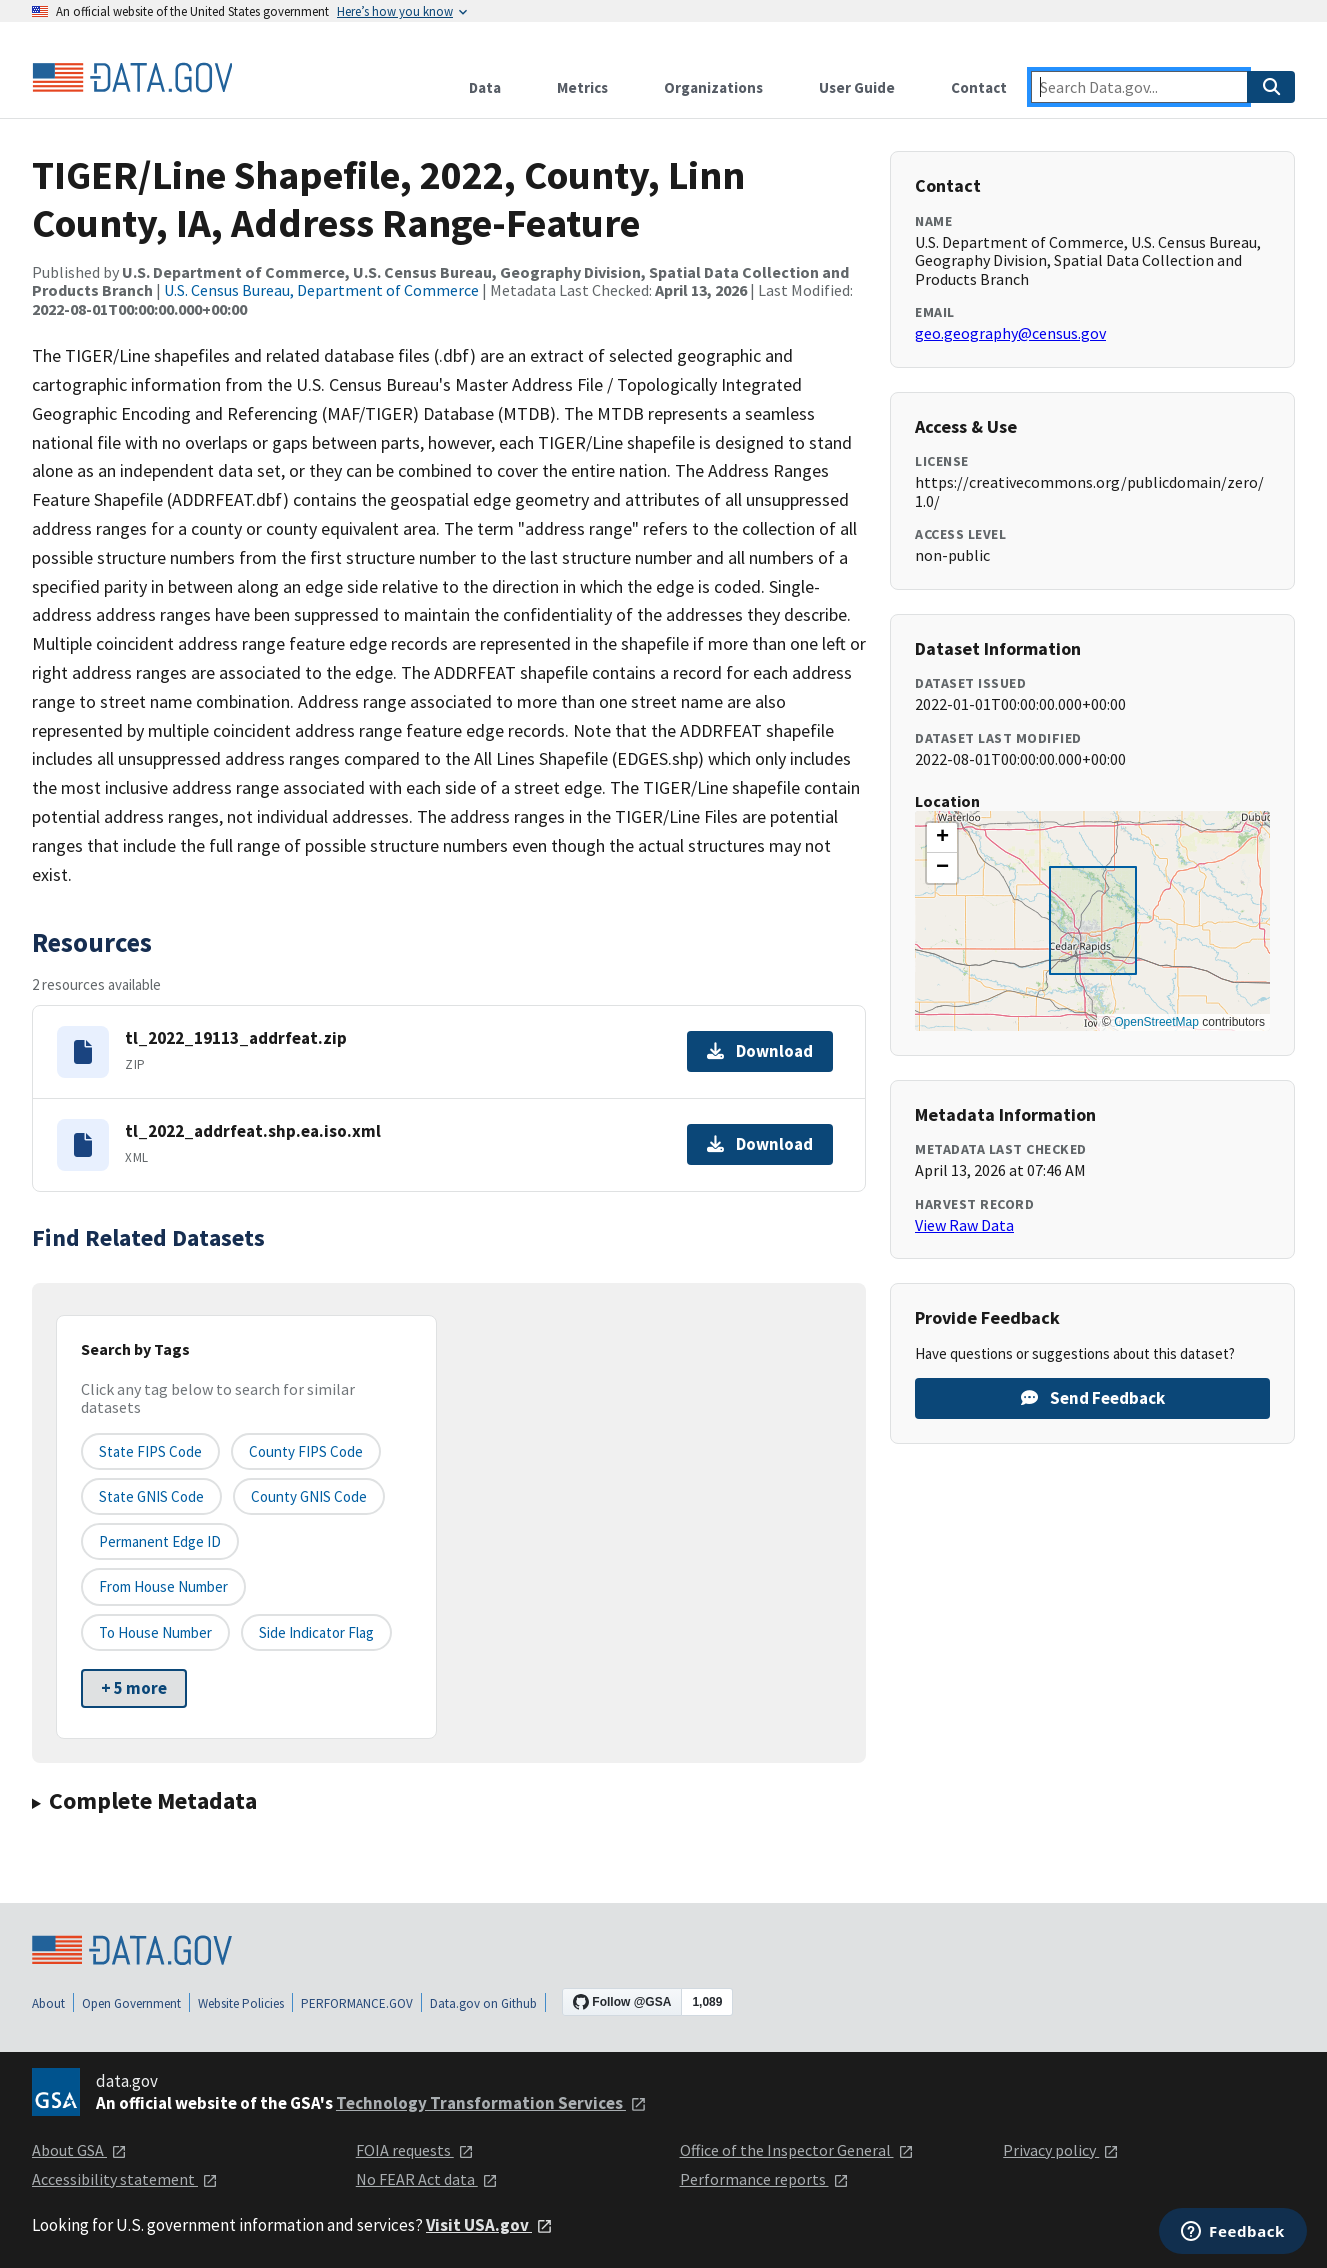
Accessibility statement (125, 2179)
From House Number (163, 1586)
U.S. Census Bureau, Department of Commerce (321, 290)
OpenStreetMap (1156, 1022)
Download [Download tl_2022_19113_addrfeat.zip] (760, 1051)
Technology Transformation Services (491, 2103)
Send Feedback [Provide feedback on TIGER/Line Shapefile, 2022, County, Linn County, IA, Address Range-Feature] (1093, 1398)
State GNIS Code (151, 1496)
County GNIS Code (309, 1496)
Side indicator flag (316, 1632)
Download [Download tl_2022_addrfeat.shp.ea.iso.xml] (760, 1144)
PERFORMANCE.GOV (357, 2003)
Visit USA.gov (489, 2225)
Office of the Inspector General (797, 2150)
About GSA (79, 2150)
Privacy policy (1061, 2150)
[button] (942, 838)
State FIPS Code (150, 1451)
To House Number (155, 1632)
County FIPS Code (306, 1451)
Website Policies (241, 2003)
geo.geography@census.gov (1010, 333)
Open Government (131, 2003)
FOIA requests (415, 2150)
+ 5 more (134, 1688)
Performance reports (764, 2179)
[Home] (132, 78)
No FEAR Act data (427, 2179)
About (48, 2003)
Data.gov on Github (483, 2003)
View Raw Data (964, 1225)
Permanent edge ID (160, 1541)
